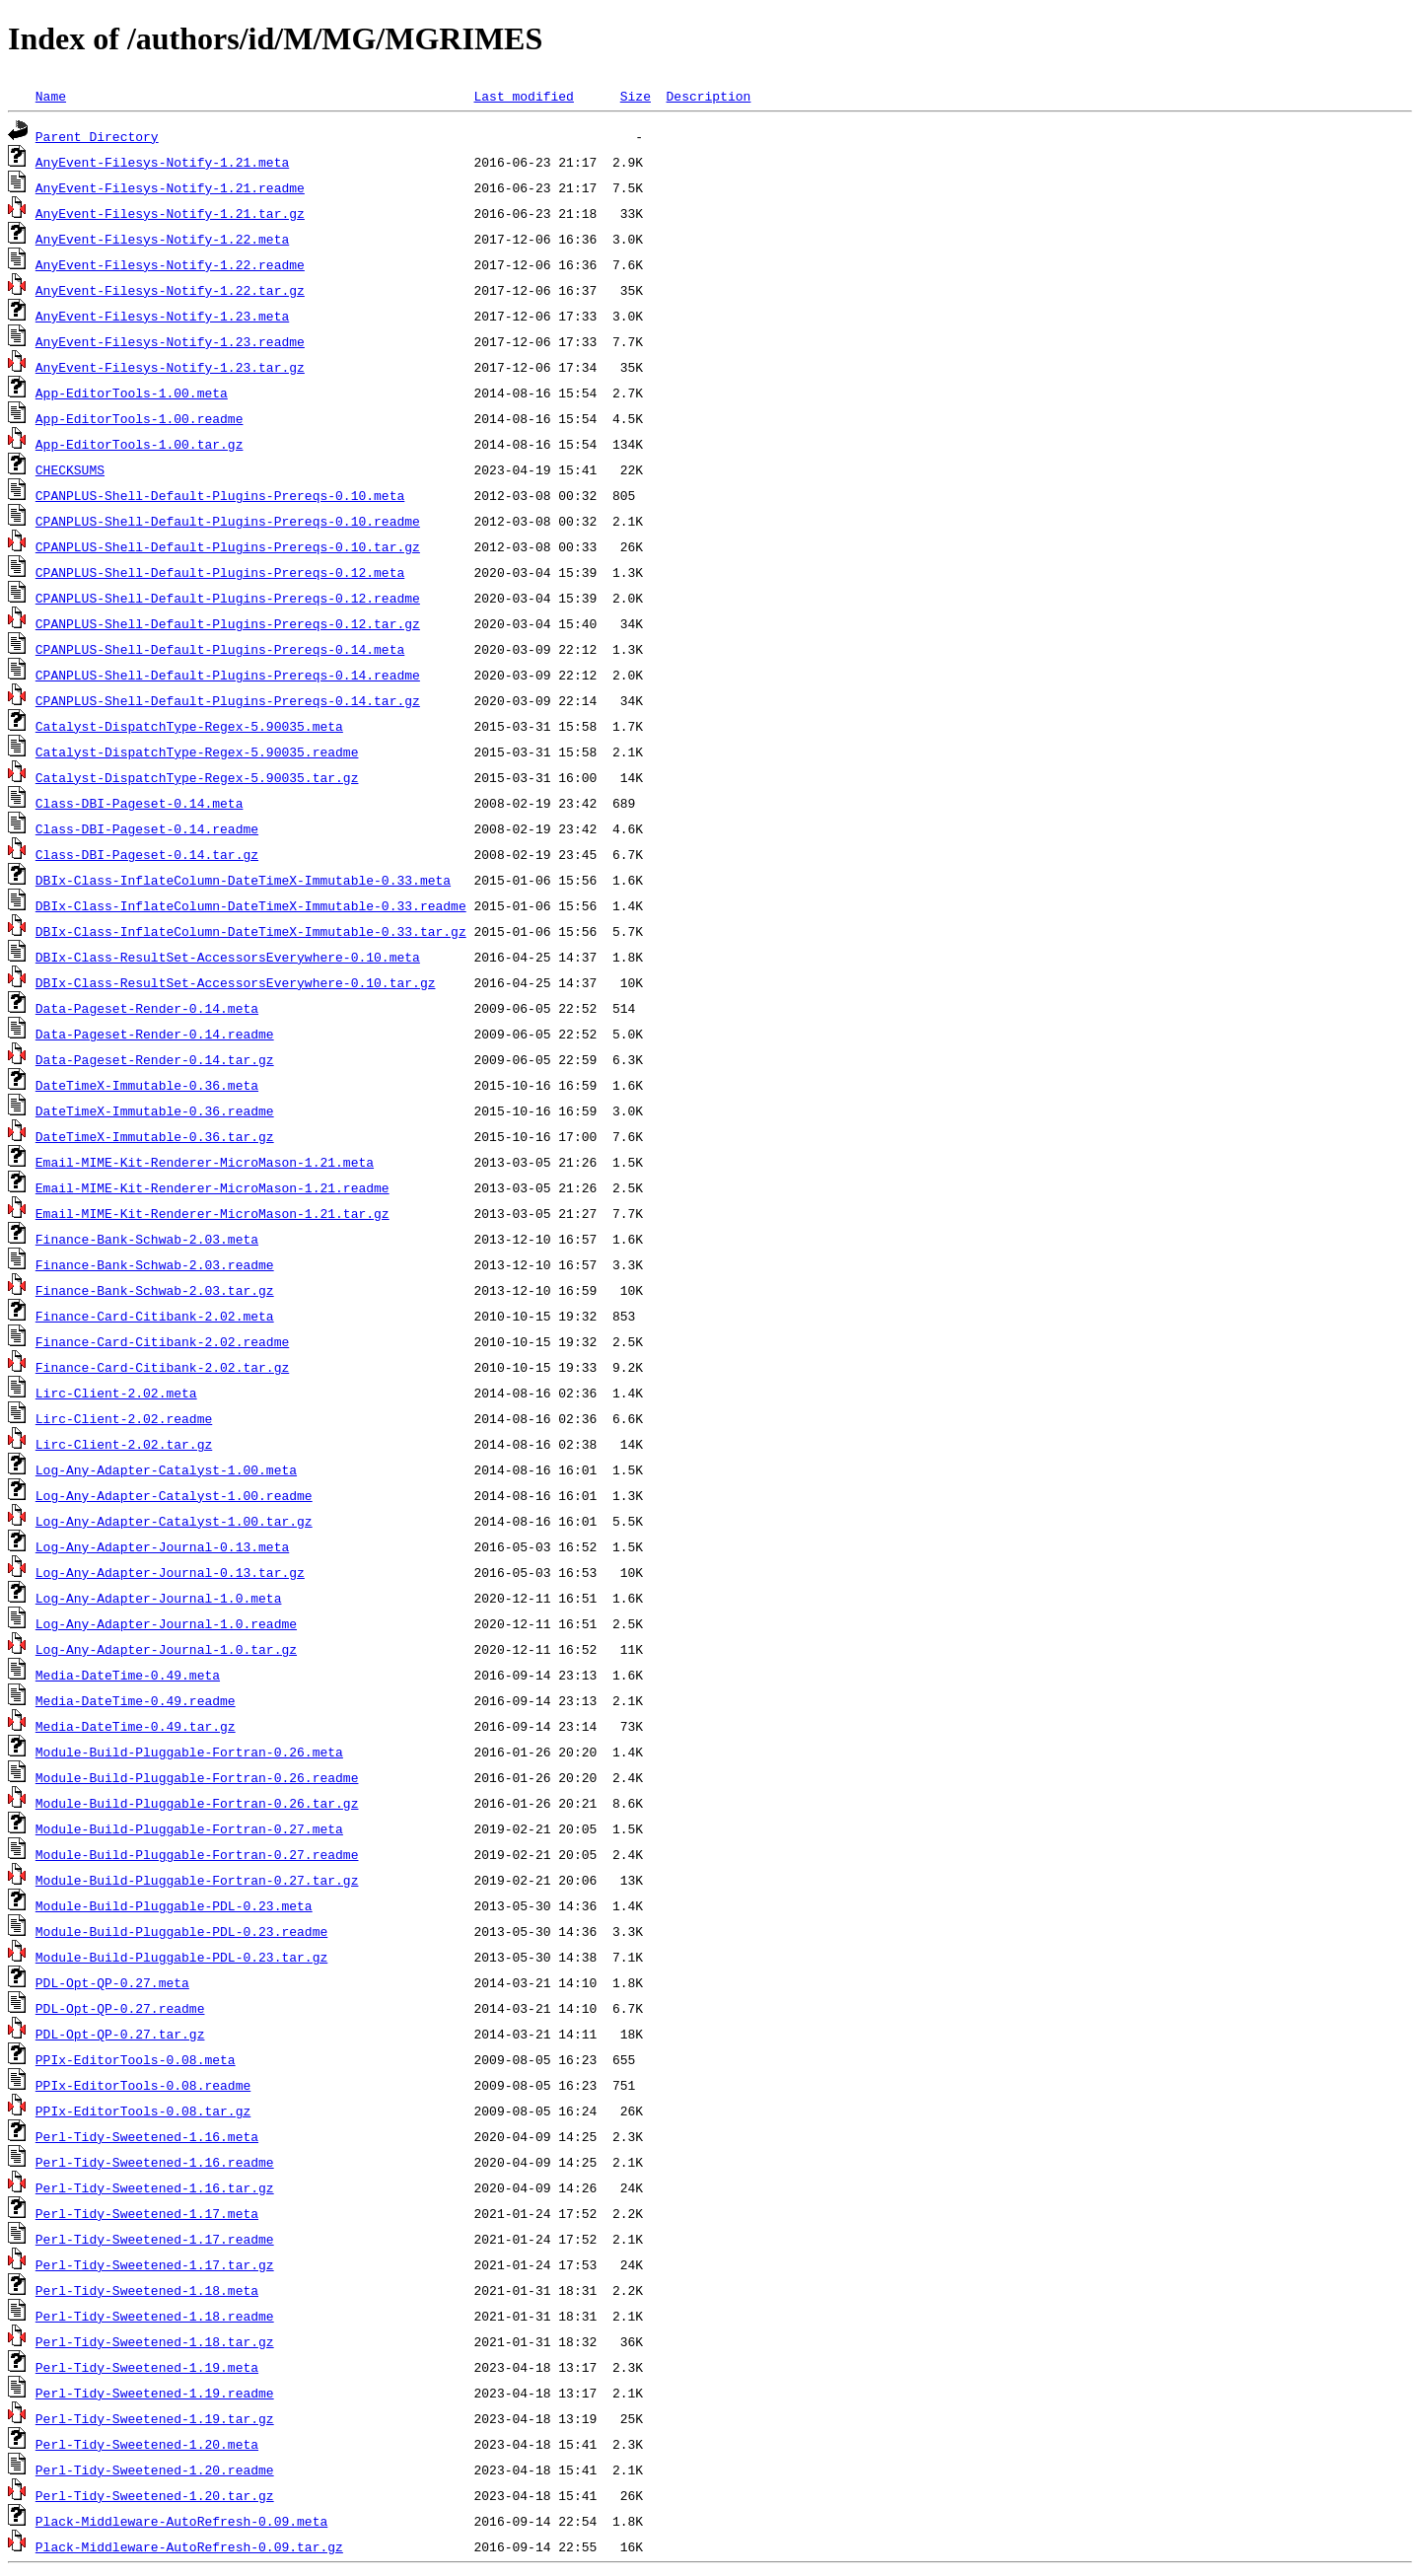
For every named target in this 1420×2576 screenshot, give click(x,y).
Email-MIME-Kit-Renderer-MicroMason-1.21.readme (213, 1187)
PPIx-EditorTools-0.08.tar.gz (143, 2110)
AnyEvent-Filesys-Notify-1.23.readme (170, 341)
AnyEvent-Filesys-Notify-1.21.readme (170, 187)
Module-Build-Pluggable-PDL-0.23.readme (181, 1931)
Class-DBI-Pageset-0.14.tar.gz (147, 854)
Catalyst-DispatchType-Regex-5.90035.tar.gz (197, 777)
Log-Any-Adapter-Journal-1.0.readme (166, 1623)
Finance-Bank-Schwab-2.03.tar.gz (155, 1290)
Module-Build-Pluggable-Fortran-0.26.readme (197, 1777)
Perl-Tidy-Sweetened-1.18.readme (155, 2316)
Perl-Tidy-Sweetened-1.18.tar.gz (155, 2341)
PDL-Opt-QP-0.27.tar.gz (120, 2033)
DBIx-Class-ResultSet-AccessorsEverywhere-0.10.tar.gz (236, 982)
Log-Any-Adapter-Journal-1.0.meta (159, 1598)
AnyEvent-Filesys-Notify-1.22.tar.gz (170, 290)
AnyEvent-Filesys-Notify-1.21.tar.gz (170, 213)
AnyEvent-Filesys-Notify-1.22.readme (170, 264)
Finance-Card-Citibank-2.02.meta (155, 1315)
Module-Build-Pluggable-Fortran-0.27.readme (197, 1854)
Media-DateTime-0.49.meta (128, 1674)
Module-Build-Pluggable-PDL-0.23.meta (174, 1905)
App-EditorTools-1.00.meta (132, 392)
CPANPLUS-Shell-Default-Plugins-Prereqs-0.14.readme (228, 674)
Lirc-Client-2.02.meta (116, 1392)
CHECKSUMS (70, 469)
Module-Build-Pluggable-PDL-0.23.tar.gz (181, 1957)
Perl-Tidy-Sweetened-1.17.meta (147, 2213)
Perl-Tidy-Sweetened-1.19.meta (147, 2367)
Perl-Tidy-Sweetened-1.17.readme (155, 2239)
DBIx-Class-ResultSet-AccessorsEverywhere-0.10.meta (228, 957)
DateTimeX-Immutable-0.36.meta (147, 1085)
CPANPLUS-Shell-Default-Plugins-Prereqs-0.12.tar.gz (228, 623)
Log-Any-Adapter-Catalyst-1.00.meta (166, 1469)
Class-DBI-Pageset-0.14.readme (147, 828)
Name (51, 96)
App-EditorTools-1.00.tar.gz (140, 444)
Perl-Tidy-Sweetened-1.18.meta (147, 2290)
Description (708, 96)
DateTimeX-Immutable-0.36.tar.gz (155, 1136)
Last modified (523, 96)
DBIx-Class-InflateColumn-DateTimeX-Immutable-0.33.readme (251, 905)
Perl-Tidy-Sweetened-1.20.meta (147, 2444)
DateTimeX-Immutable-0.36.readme (155, 1110)
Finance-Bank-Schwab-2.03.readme (155, 1264)
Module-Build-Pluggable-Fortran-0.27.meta (189, 1828)
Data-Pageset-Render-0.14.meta (147, 1008)
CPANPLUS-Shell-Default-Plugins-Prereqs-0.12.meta (220, 572)
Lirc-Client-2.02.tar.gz (124, 1444)
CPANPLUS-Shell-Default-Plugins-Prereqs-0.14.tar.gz (228, 700)
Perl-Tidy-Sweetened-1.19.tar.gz (155, 2418)
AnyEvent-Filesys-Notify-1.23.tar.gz (170, 367)
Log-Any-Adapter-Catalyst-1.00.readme (174, 1495)
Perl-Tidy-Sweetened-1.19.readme (155, 2392)
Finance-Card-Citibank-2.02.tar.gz (162, 1367)
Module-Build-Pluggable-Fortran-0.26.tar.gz (197, 1803)
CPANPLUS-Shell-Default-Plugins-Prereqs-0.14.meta (220, 649)
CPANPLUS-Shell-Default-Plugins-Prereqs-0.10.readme (228, 521)
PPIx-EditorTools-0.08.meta (136, 2059)
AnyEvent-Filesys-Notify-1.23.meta (162, 315)
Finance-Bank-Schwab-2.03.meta (147, 1239)
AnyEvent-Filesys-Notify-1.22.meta (162, 239)
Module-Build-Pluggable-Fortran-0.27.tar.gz (197, 1880)
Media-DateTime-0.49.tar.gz (136, 1726)
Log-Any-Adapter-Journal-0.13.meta (162, 1546)
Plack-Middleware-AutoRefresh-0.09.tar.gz (189, 2546)
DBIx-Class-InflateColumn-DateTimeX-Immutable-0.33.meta (243, 880)
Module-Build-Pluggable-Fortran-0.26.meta (189, 1751)
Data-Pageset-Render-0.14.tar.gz (155, 1059)
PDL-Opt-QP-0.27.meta (112, 1982)
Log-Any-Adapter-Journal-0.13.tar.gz (170, 1572)
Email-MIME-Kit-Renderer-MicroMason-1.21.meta (205, 1162)
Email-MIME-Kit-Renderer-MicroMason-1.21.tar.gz (213, 1213)
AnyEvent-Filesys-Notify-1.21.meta (162, 162)
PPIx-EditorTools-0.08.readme (143, 2085)
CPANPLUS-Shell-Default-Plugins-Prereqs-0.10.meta (220, 495)
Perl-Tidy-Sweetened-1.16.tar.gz (155, 2187)
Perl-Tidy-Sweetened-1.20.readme (155, 2469)
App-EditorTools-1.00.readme (140, 418)
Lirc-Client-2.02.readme (124, 1418)
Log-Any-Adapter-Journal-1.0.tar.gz (166, 1649)
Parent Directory (97, 136)
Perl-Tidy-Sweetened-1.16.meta (147, 2136)
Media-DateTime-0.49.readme (136, 1700)
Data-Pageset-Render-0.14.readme (155, 1033)
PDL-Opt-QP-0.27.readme (120, 2008)
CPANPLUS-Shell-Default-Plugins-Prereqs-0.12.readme (228, 598)
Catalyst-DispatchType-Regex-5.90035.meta (189, 726)
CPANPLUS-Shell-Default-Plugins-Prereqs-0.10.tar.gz (228, 546)
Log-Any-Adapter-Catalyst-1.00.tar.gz (174, 1521)
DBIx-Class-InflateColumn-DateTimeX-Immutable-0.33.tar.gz (251, 931)
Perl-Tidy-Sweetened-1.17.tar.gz (155, 2264)
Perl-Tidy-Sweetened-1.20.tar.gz (155, 2495)
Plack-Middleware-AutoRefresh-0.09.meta (181, 2521)
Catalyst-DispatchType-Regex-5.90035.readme (197, 751)
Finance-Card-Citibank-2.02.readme (162, 1341)
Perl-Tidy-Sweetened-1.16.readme (155, 2162)
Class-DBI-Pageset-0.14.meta (140, 803)
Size (635, 96)
